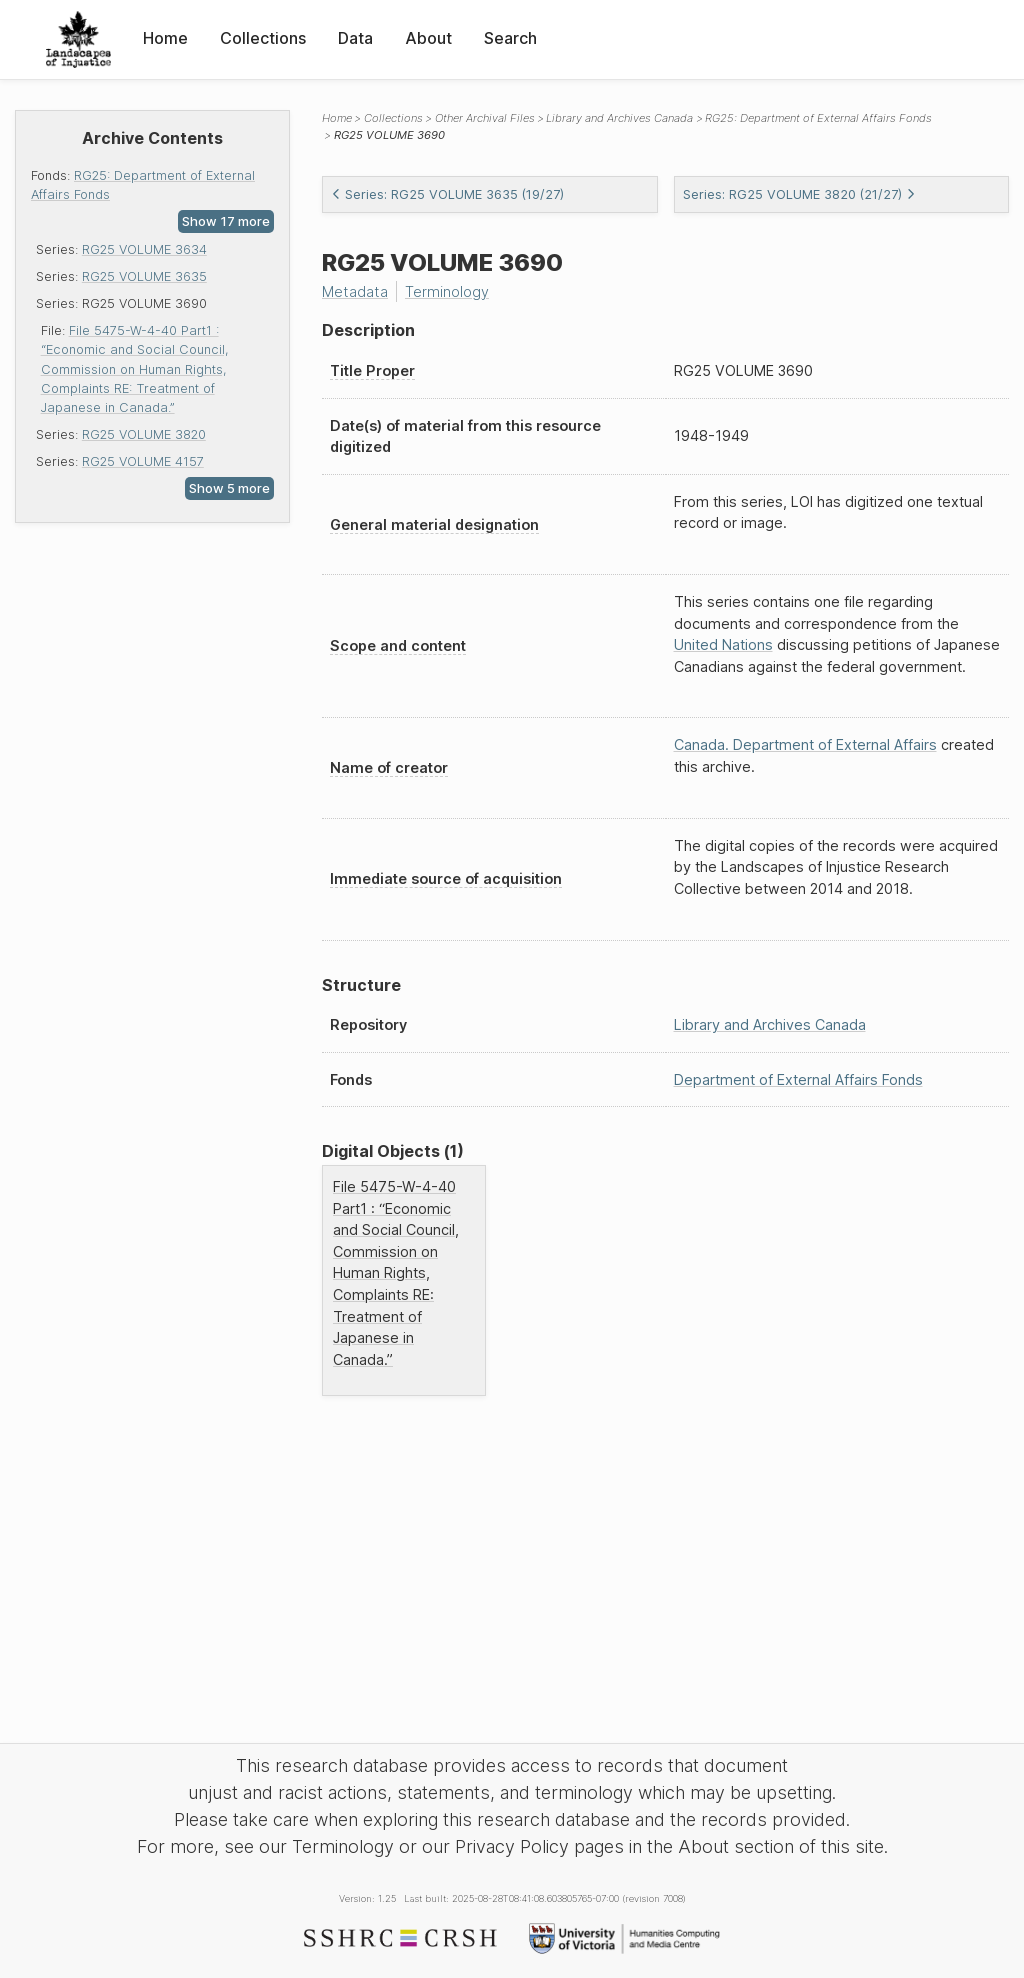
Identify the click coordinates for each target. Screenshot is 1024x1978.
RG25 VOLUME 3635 (144, 276)
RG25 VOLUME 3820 (144, 434)
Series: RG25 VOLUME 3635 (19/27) (447, 194)
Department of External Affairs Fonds (798, 1079)
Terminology (447, 291)
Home (165, 38)
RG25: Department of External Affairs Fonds (818, 118)
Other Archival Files (485, 118)
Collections (263, 38)
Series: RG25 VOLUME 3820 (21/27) (799, 194)
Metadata (355, 291)
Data (355, 38)
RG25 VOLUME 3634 (144, 249)
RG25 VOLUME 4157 (143, 461)
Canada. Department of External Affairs (805, 744)
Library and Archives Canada (619, 118)
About (428, 38)
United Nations (723, 644)
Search (510, 38)
